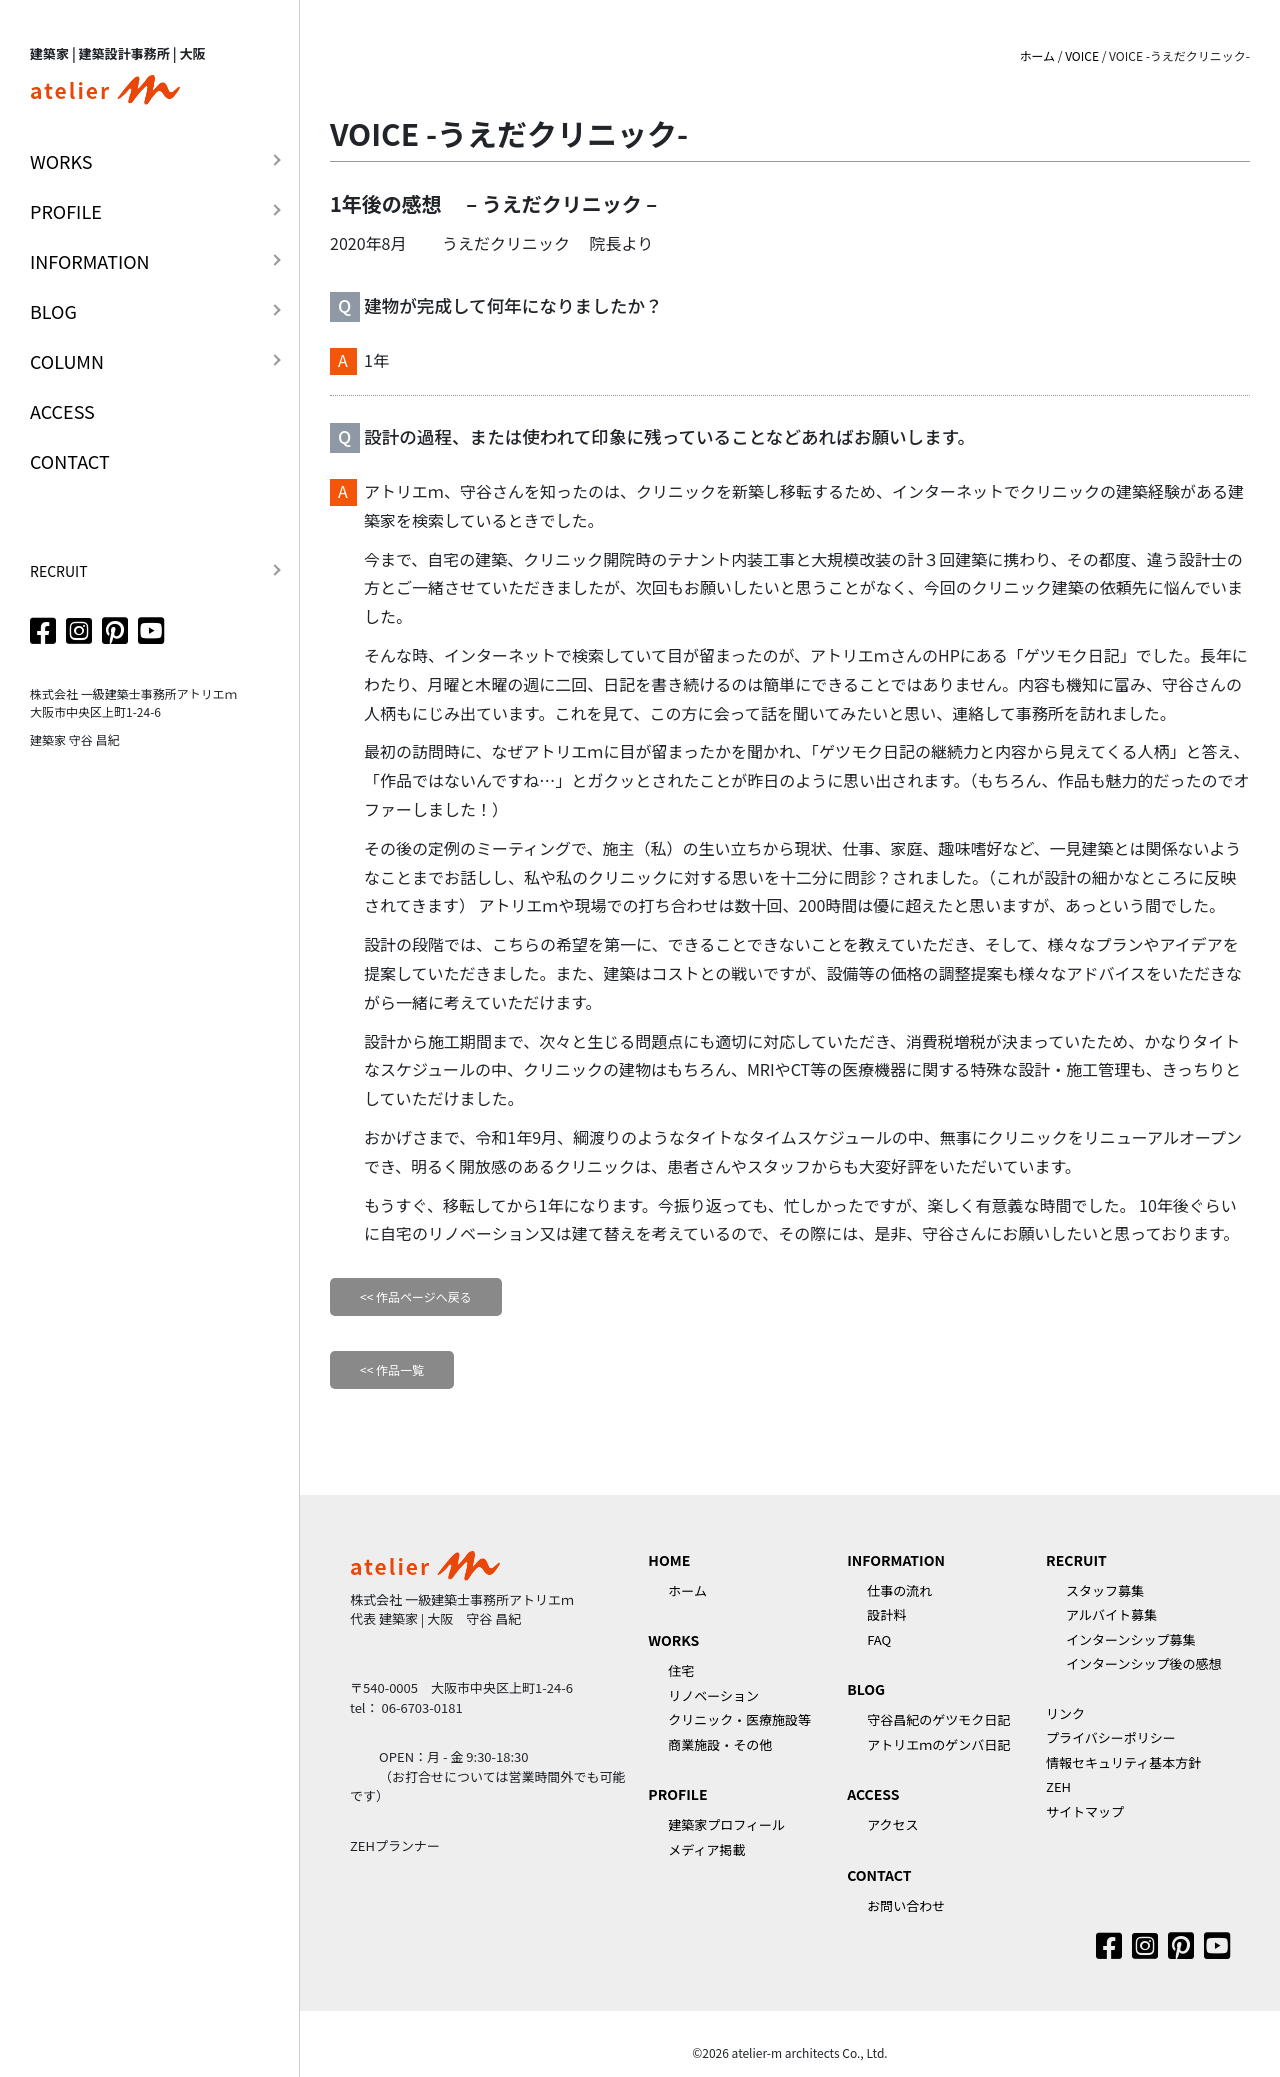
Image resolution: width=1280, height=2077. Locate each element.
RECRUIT (59, 571)
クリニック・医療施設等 (739, 1719)
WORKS (61, 161)
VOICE (1082, 55)
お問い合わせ (906, 1905)
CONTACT (70, 461)
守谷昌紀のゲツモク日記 (938, 1719)
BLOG (53, 311)
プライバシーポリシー (1111, 1737)
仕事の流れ (899, 1590)
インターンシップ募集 (1130, 1639)
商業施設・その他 (720, 1744)
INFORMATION (90, 261)
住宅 (681, 1670)
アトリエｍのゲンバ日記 (938, 1744)
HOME (669, 1560)
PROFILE (66, 211)
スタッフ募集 (1105, 1590)
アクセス (892, 1824)
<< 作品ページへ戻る (416, 1296)
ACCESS (62, 411)
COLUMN (67, 361)
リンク (1065, 1713)
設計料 (886, 1614)
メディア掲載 (706, 1849)
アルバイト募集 (1111, 1614)
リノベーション (713, 1695)
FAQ (879, 1639)
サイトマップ (1085, 1811)
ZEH (1058, 1786)
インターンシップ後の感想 (1143, 1663)
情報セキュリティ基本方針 (1123, 1762)
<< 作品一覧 (392, 1369)
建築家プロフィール (726, 1824)
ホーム (1037, 55)
